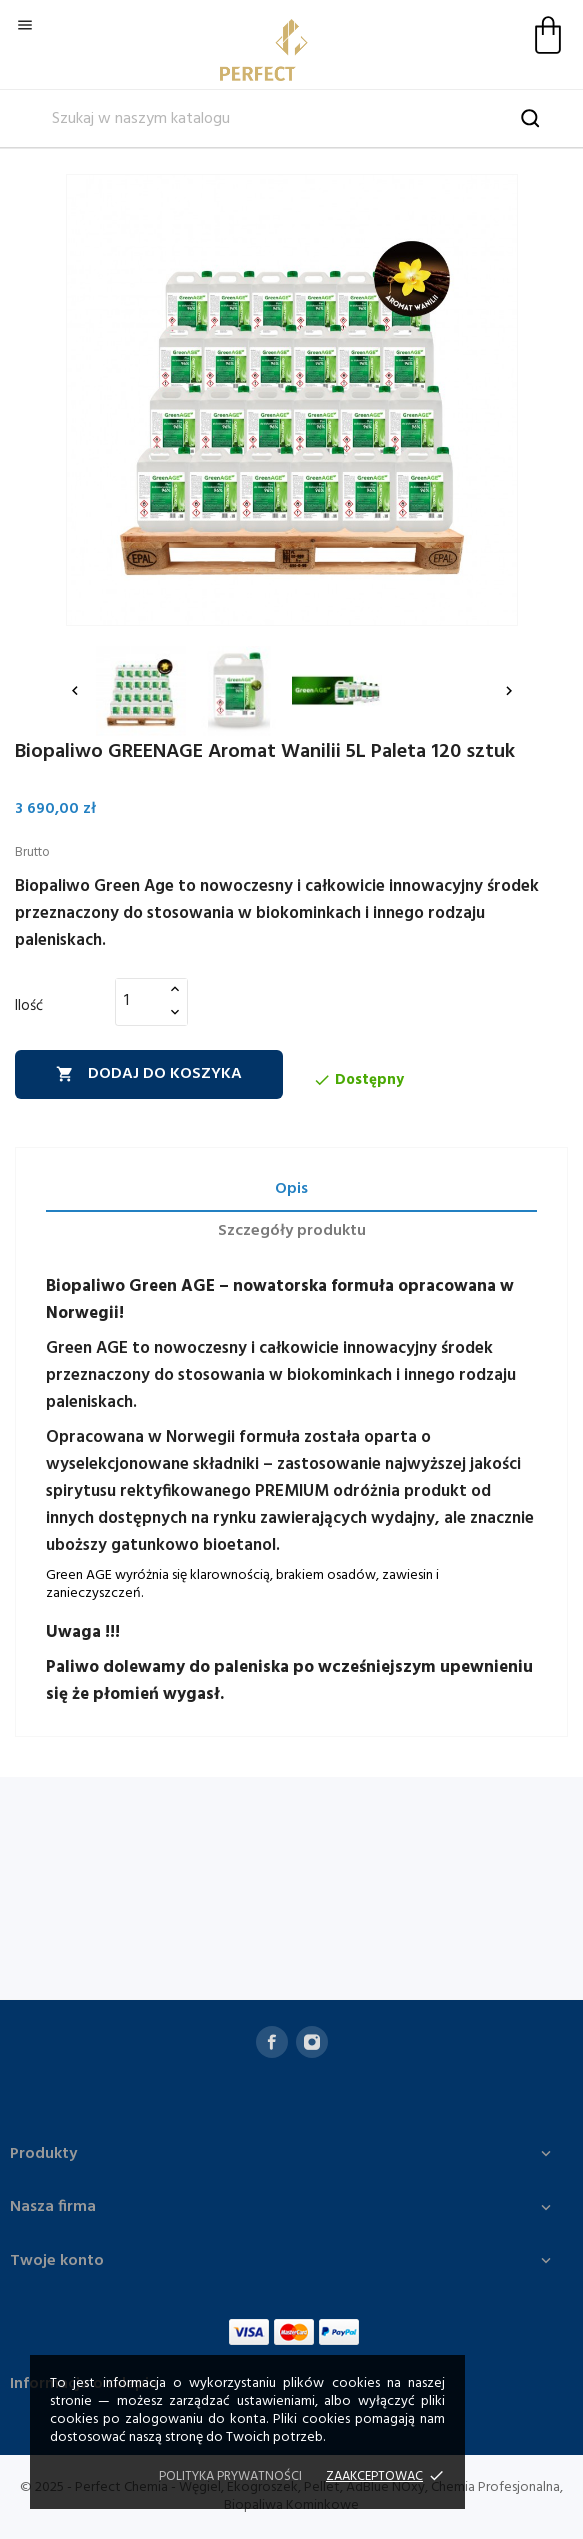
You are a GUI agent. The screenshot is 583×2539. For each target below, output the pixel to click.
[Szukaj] (291, 119)
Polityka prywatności (230, 2476)
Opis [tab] (291, 1189)
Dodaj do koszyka (149, 1074)
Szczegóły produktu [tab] (292, 1231)
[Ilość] (140, 1001)
